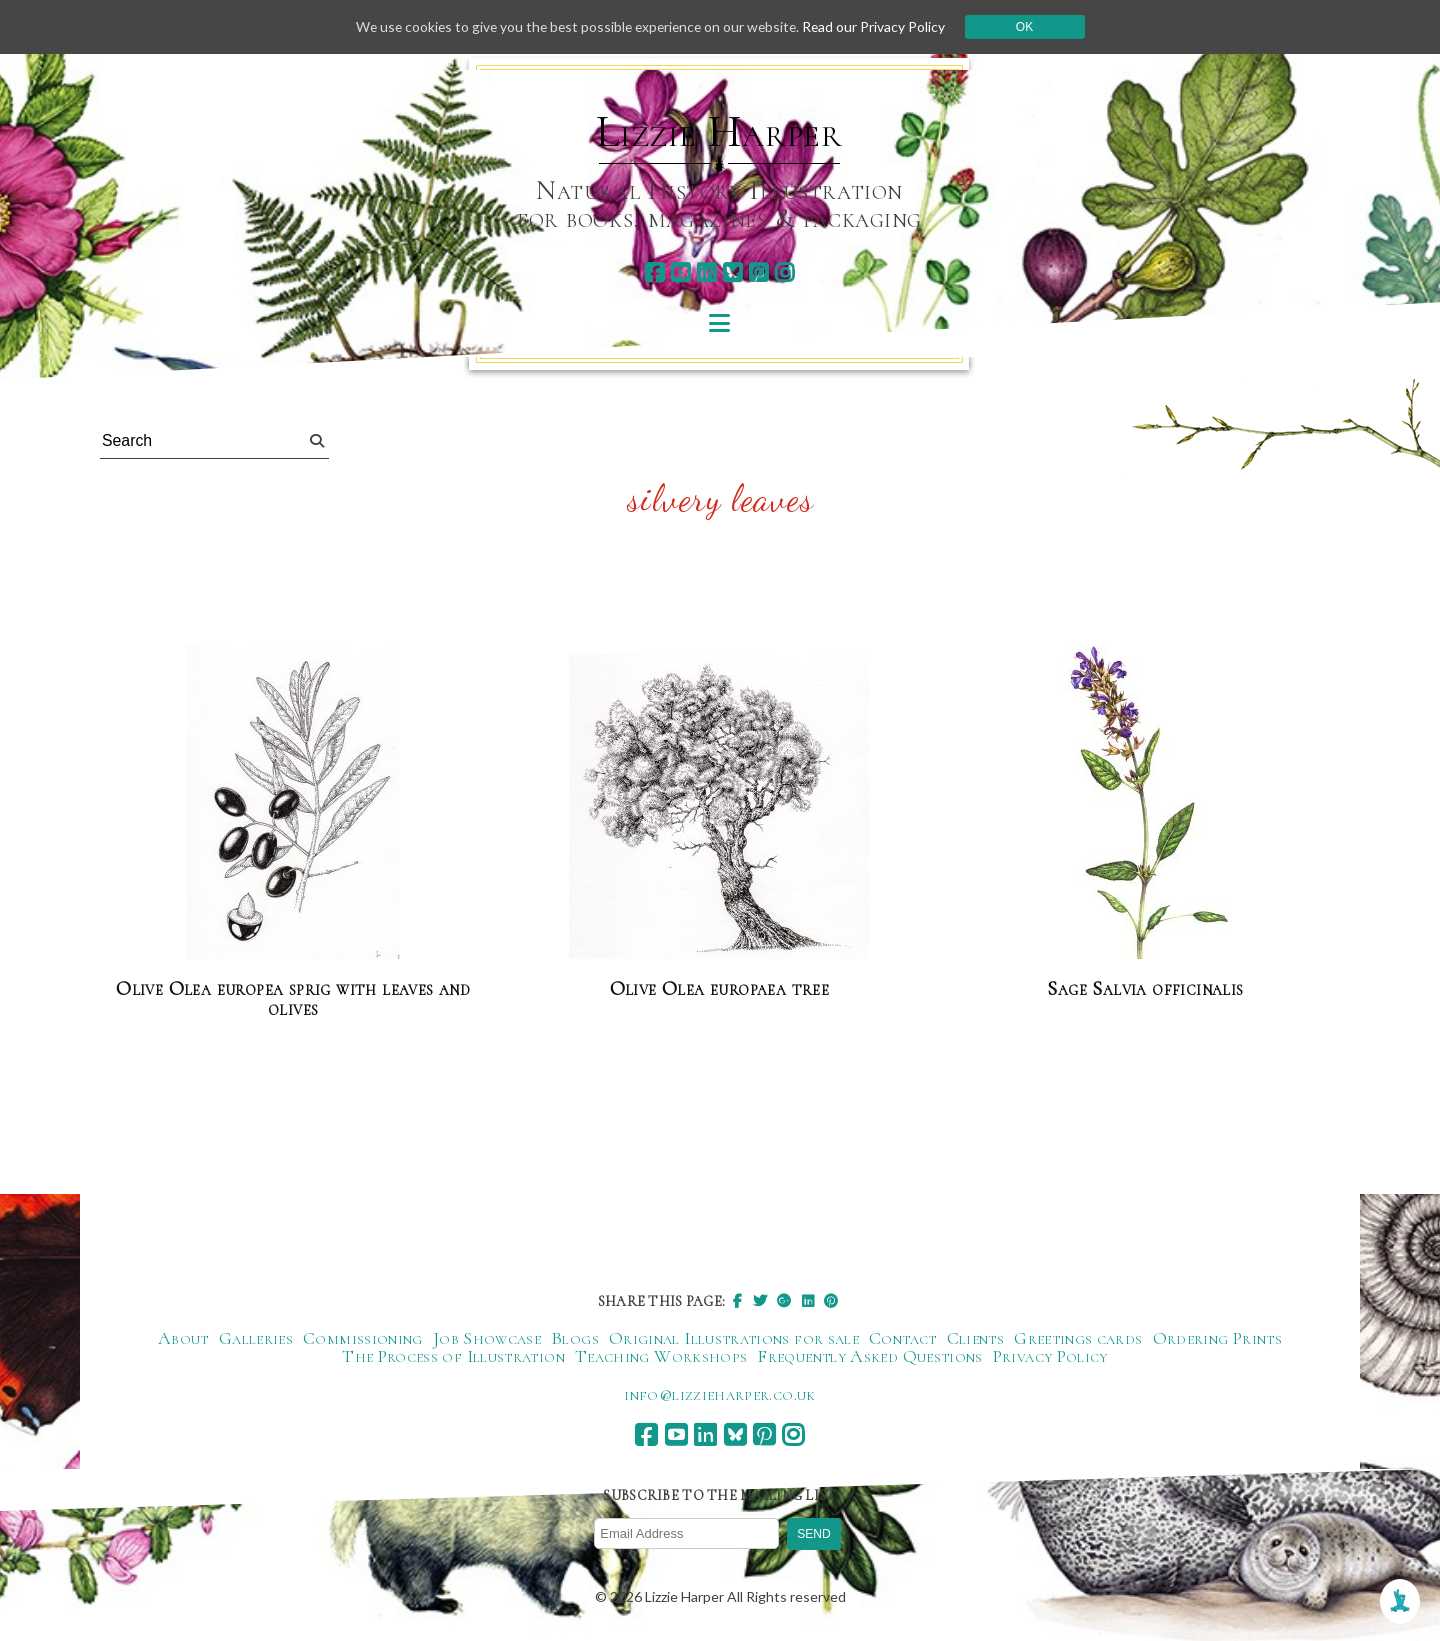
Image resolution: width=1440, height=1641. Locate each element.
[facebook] (654, 272)
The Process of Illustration (453, 1356)
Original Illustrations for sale (734, 1338)
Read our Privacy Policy (880, 26)
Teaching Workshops (661, 1356)
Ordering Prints (1217, 1338)
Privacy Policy (1050, 1356)
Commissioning (363, 1338)
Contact (903, 1338)
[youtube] (680, 272)
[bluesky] (732, 272)
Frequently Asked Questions (869, 1356)
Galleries (256, 1338)
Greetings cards (1078, 1338)
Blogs (575, 1338)
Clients (976, 1338)
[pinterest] (758, 272)
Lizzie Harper (719, 132)
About (183, 1338)
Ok (1031, 27)
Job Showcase (487, 1338)
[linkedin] (706, 272)
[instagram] (784, 272)
